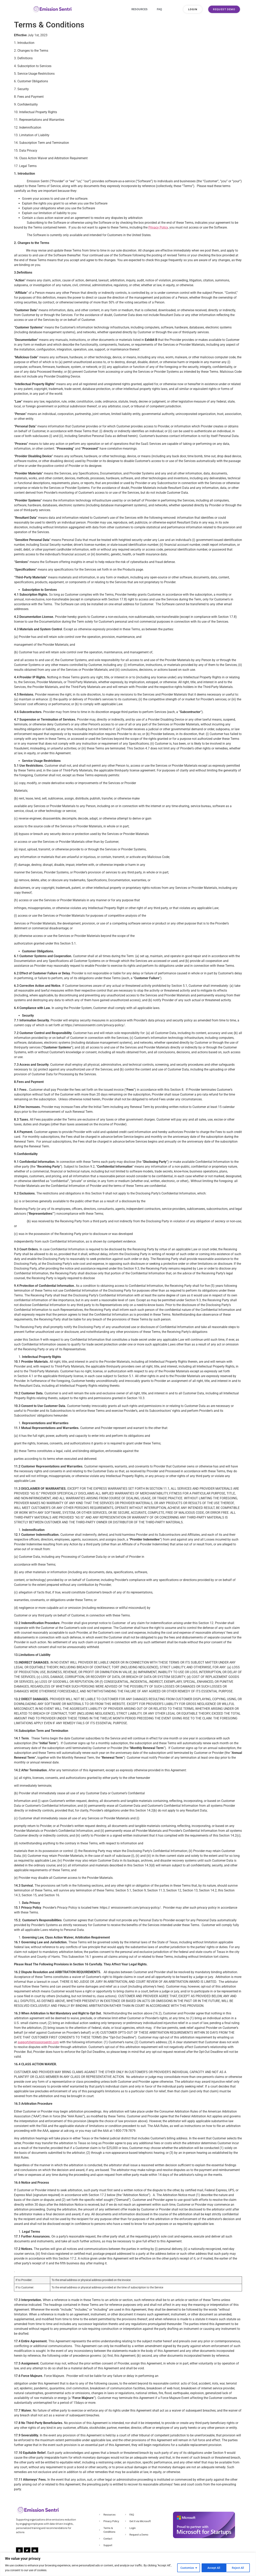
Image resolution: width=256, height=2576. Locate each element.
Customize (187, 2567)
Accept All (238, 2567)
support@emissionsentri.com (38, 2042)
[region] (128, 2564)
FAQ (159, 9)
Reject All (213, 2567)
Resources (139, 9)
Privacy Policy (158, 227)
